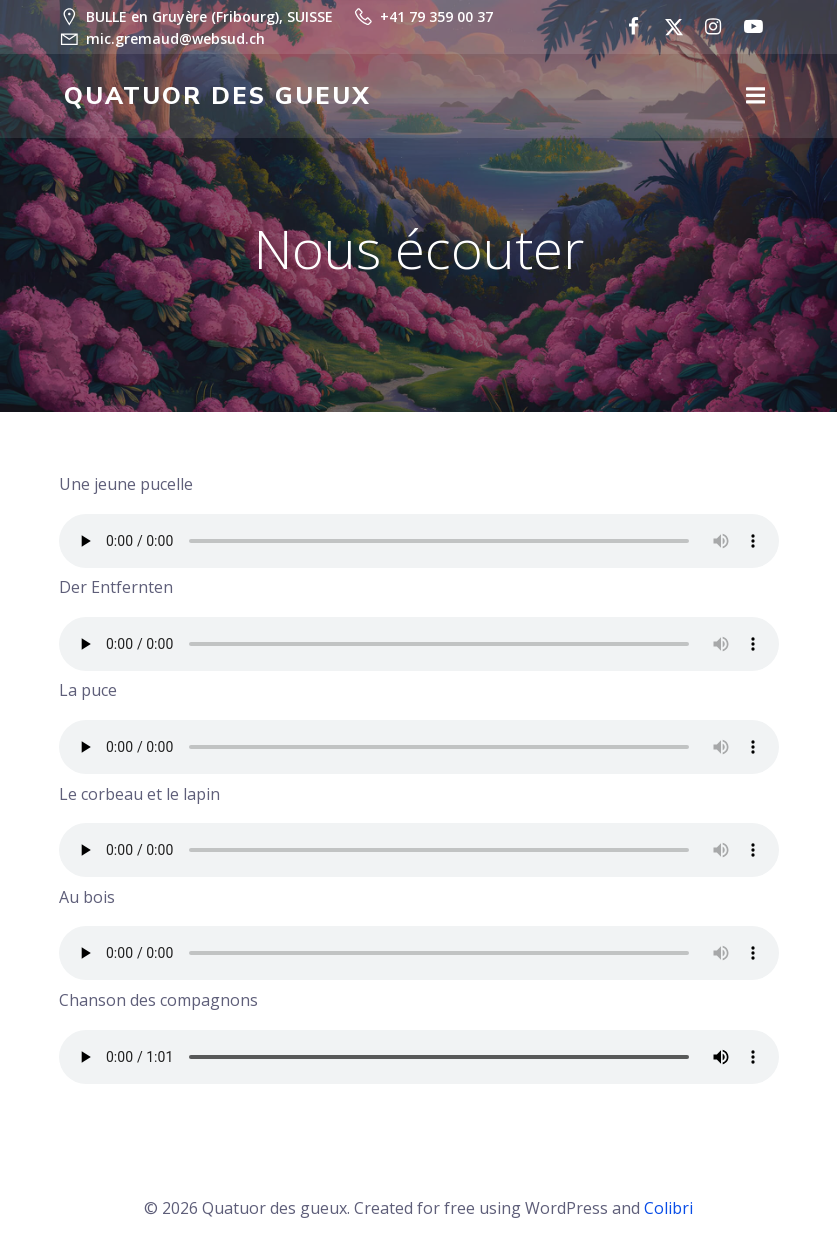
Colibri (668, 1203)
